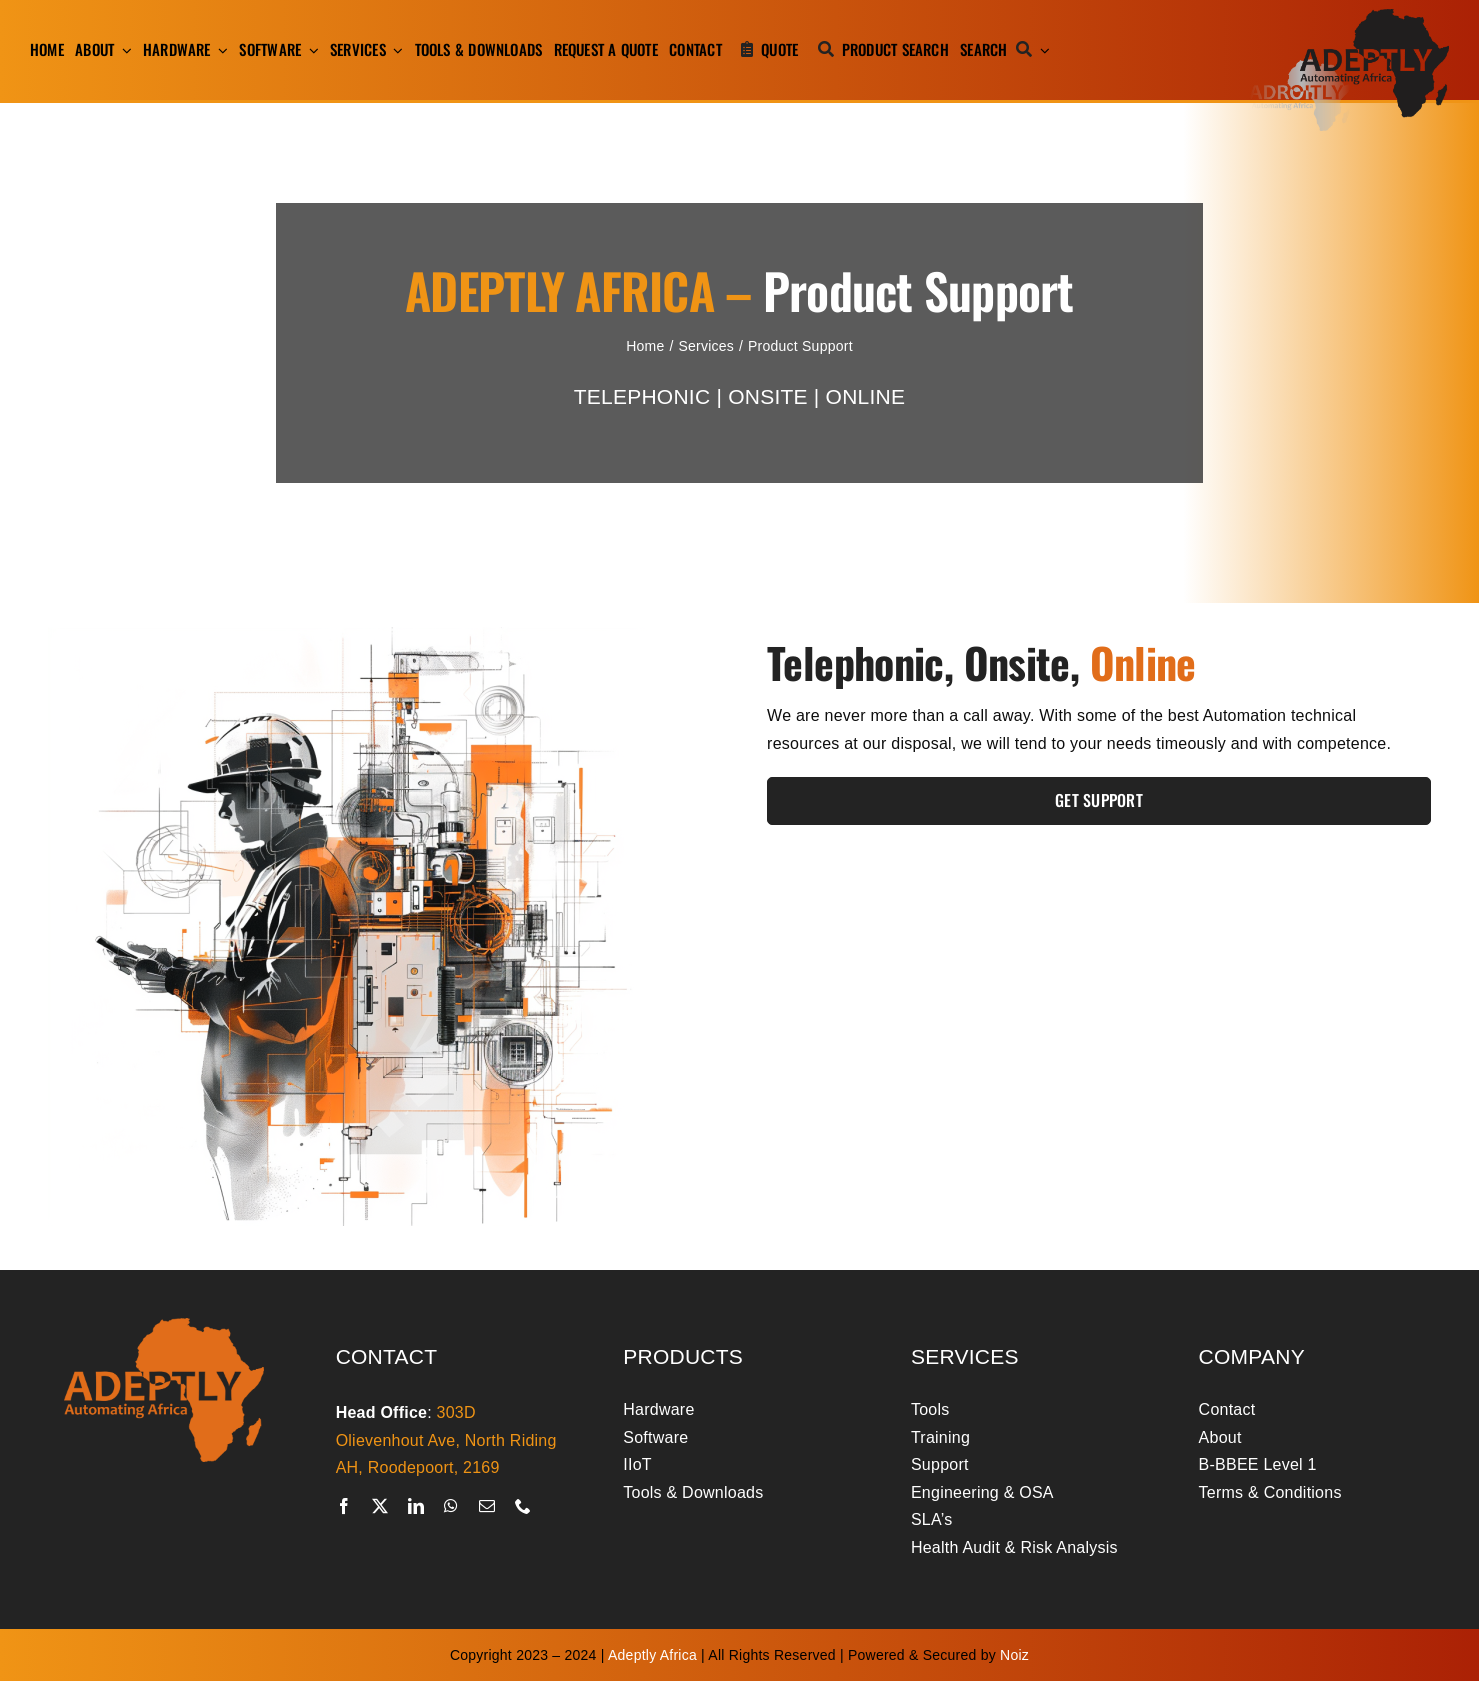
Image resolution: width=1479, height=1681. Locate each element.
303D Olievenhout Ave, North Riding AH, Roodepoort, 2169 (446, 1440)
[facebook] (344, 1506)
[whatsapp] (451, 1506)
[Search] (1000, 50)
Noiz (1014, 1655)
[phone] (523, 1506)
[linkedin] (416, 1506)
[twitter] (380, 1506)
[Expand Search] (1045, 50)
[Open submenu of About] (123, 50)
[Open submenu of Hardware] (220, 50)
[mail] (487, 1506)
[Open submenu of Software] (310, 50)
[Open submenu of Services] (395, 50)
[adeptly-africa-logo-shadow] (1349, 16)
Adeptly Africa (652, 1655)
